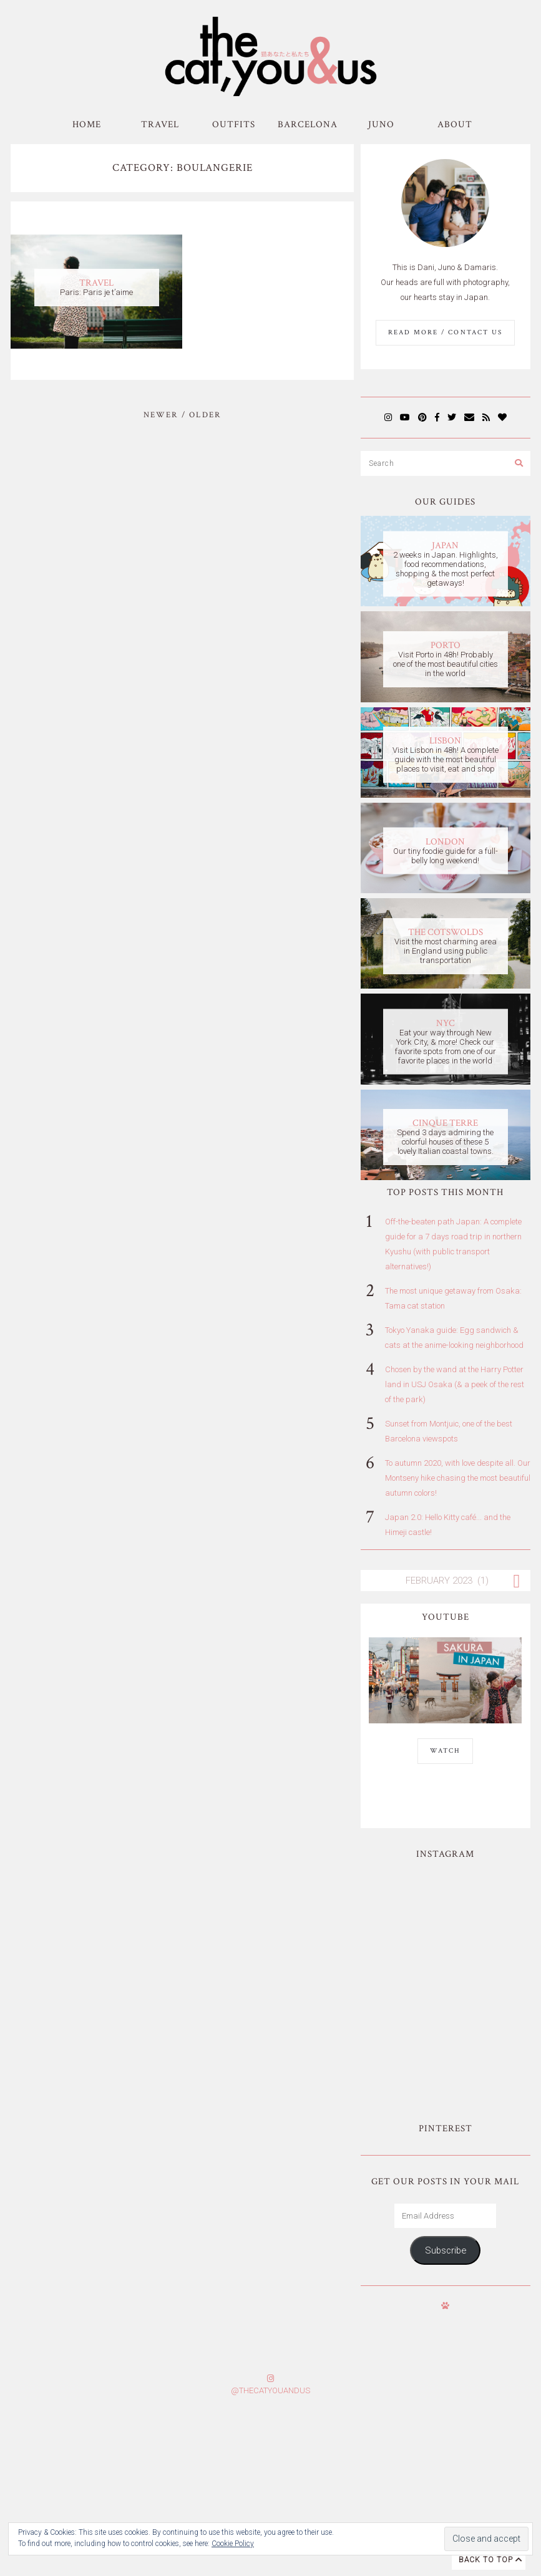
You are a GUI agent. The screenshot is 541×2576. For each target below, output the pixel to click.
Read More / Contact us (445, 332)
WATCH (445, 1750)
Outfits (233, 124)
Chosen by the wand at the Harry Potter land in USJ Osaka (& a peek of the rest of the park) (454, 1384)
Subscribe (445, 2125)
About (454, 124)
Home (86, 124)
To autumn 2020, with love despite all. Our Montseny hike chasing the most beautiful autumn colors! (457, 1478)
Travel (160, 124)
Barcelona (308, 124)
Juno (381, 124)
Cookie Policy (233, 2543)
